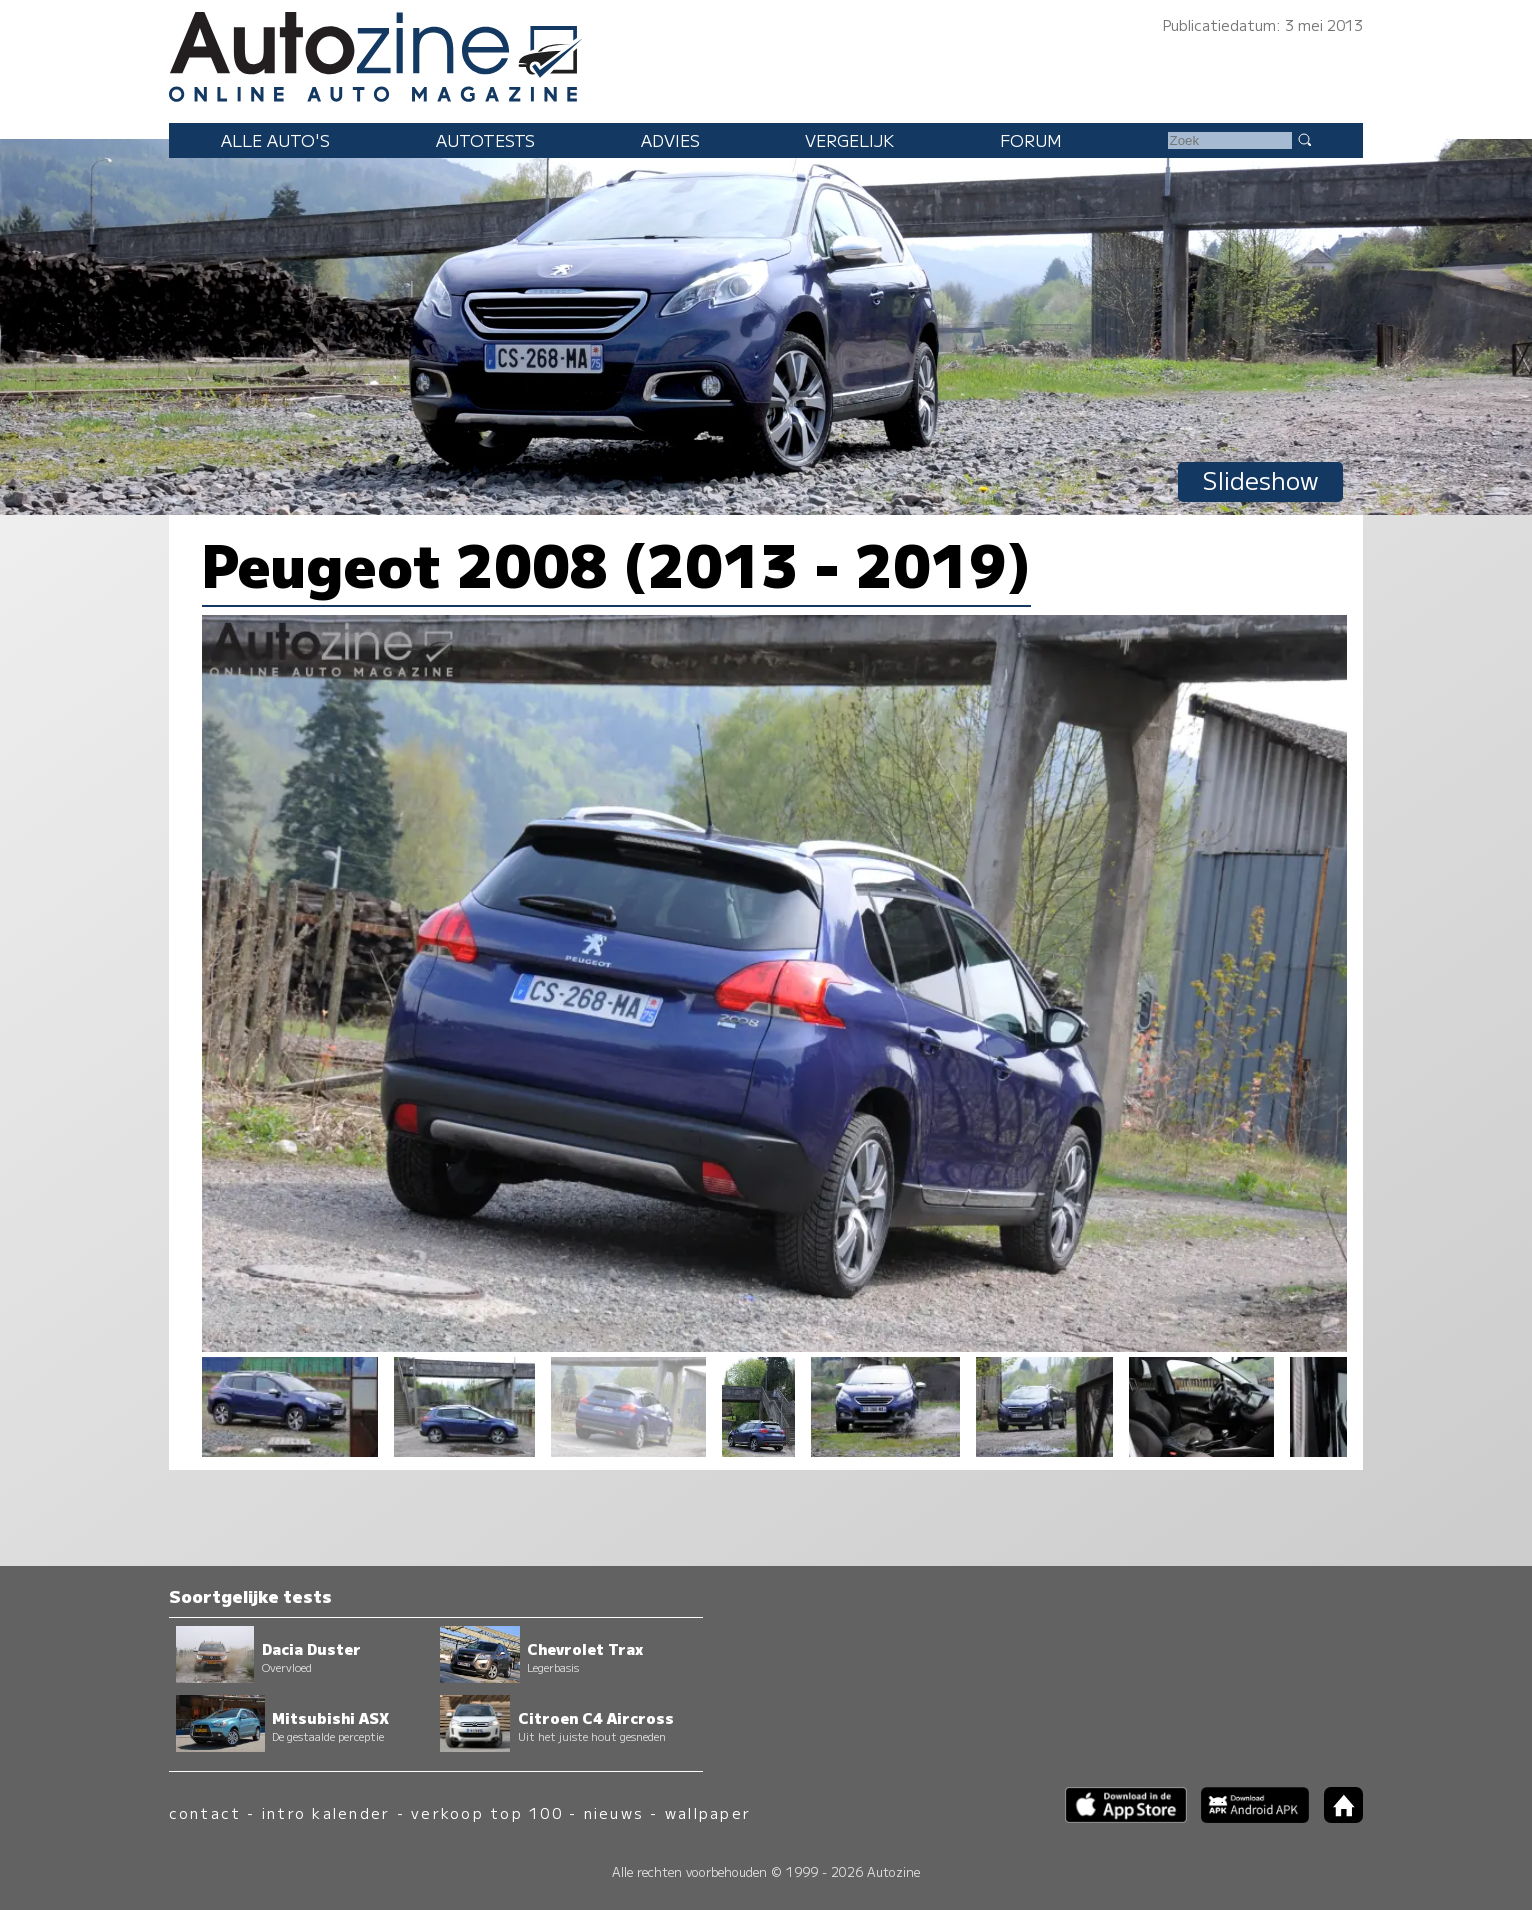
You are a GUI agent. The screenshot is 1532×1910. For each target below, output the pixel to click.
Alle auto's (275, 140)
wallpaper (708, 1812)
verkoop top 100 (487, 1812)
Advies (670, 140)
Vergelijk (849, 140)
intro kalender (326, 1812)
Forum (1031, 140)
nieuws (614, 1812)
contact (205, 1812)
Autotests (485, 140)
